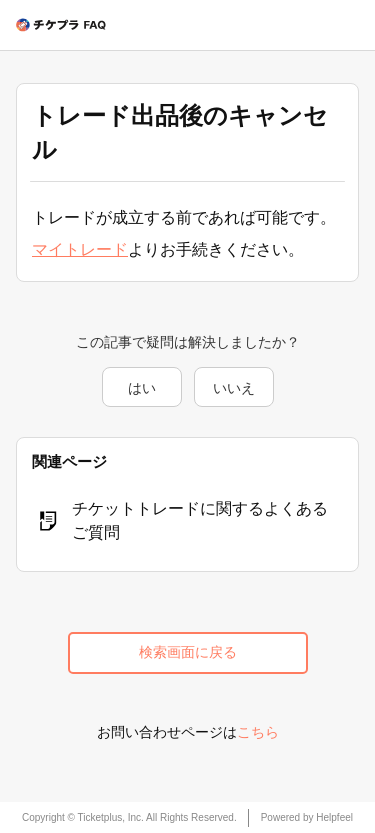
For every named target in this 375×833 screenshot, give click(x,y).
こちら (258, 732)
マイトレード (80, 249)
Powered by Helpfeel (307, 817)
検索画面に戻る (188, 652)
